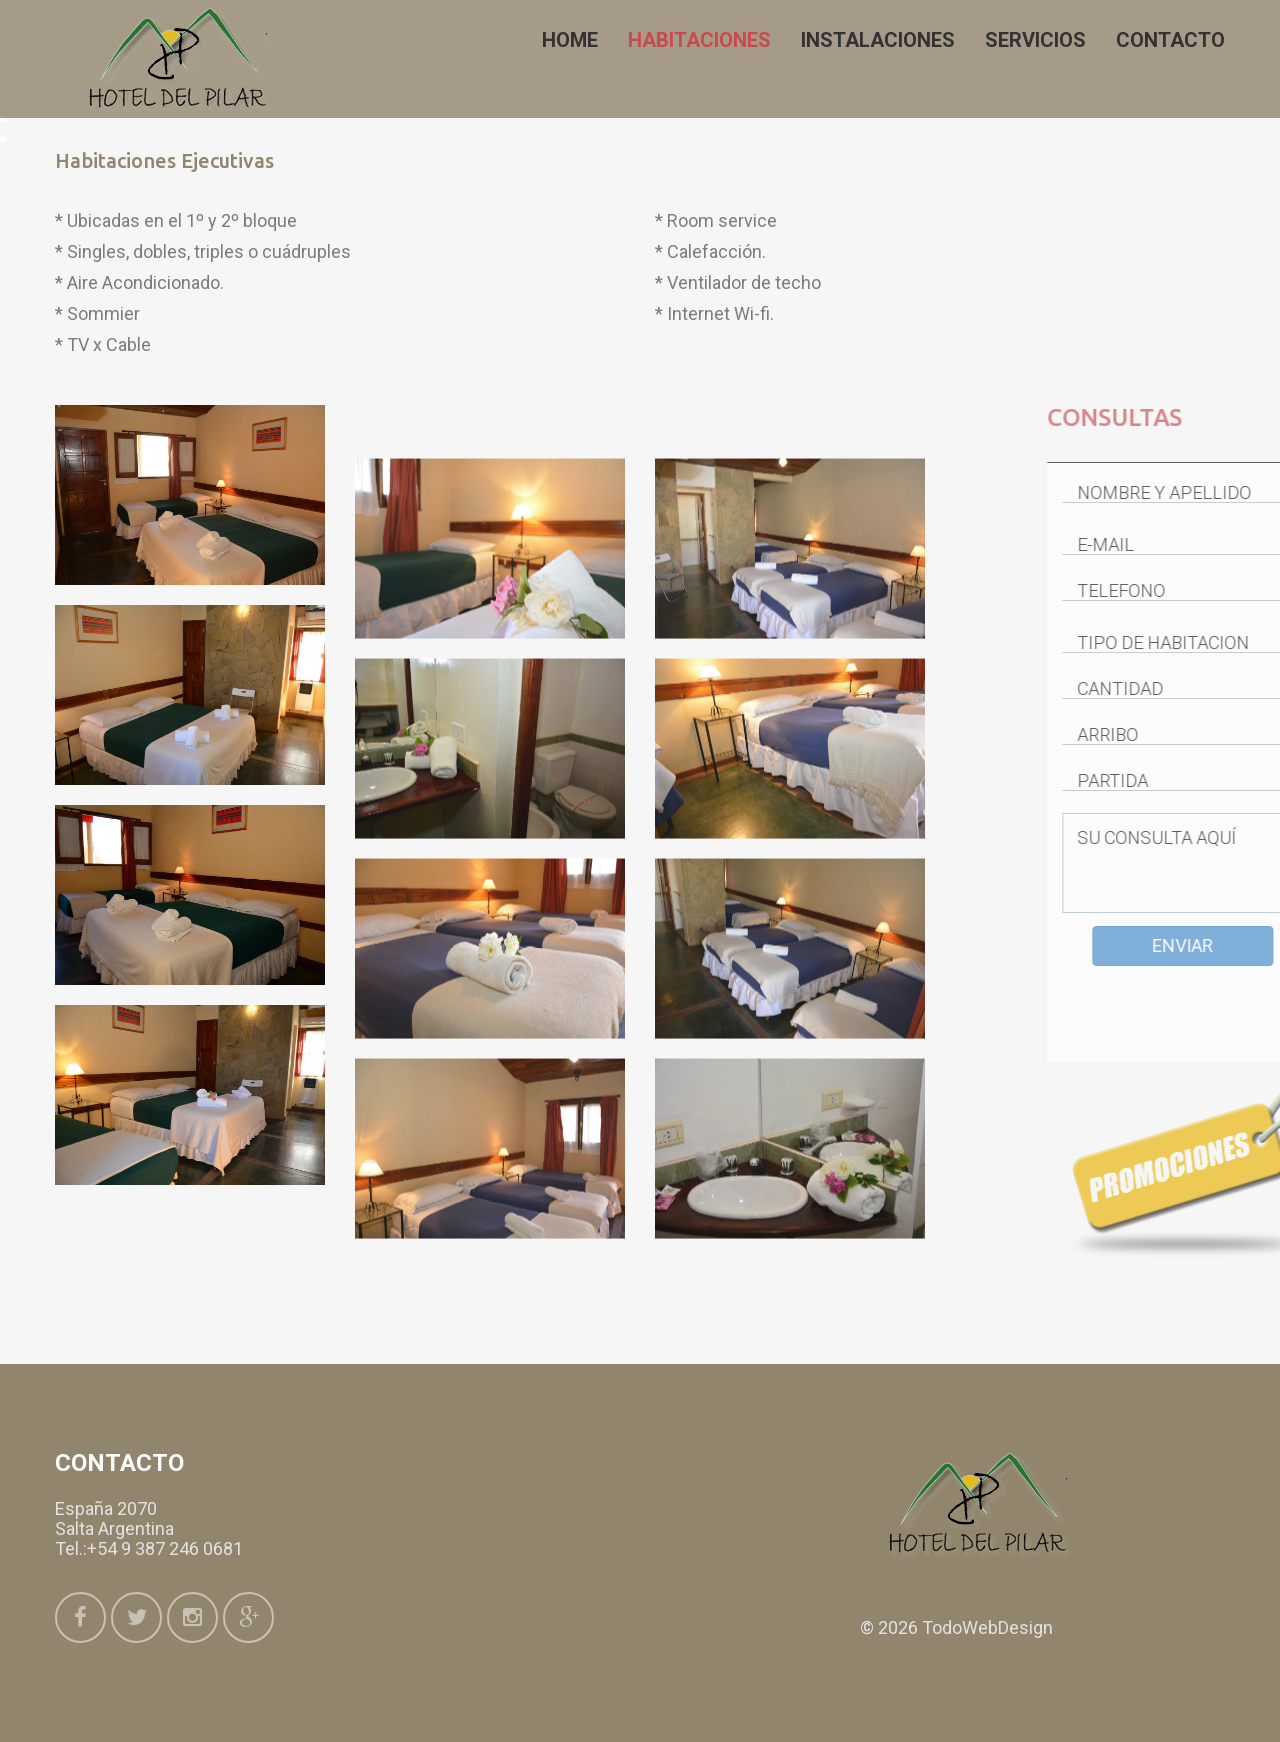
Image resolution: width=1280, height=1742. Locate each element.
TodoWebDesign (987, 1627)
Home (570, 40)
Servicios (1035, 40)
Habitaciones (699, 40)
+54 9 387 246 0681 (165, 1548)
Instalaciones (878, 40)
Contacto (1170, 40)
